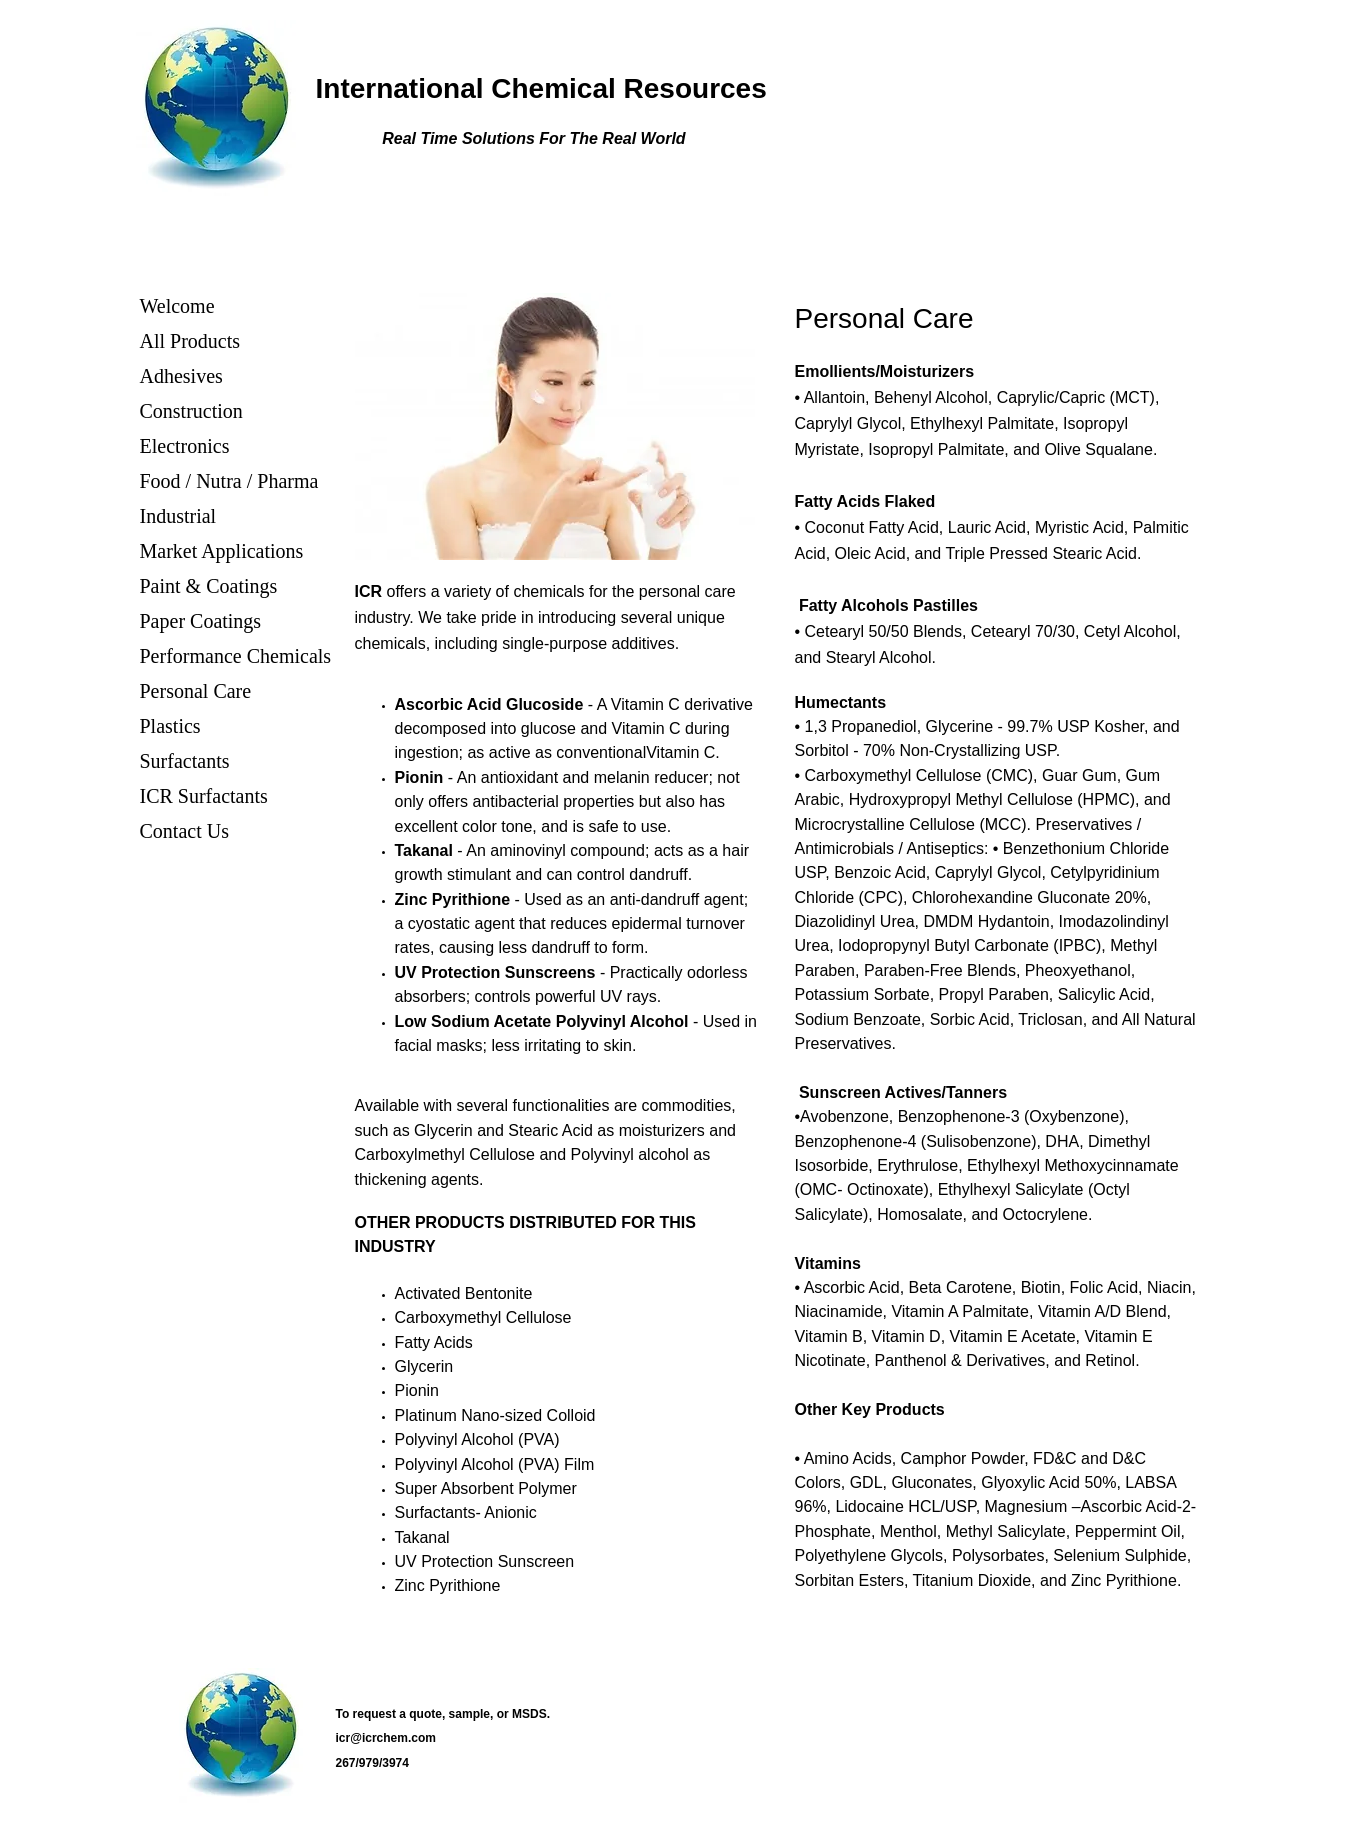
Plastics (170, 726)
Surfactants (185, 761)
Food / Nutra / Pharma (229, 481)
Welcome (177, 306)
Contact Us (184, 831)
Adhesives (181, 376)
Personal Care (196, 691)
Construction (191, 411)
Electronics (185, 446)
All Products (190, 341)
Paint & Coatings (209, 586)
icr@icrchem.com (386, 1738)
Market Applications (222, 551)
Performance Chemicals (236, 656)
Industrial (178, 516)
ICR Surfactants (204, 796)
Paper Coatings (201, 621)
